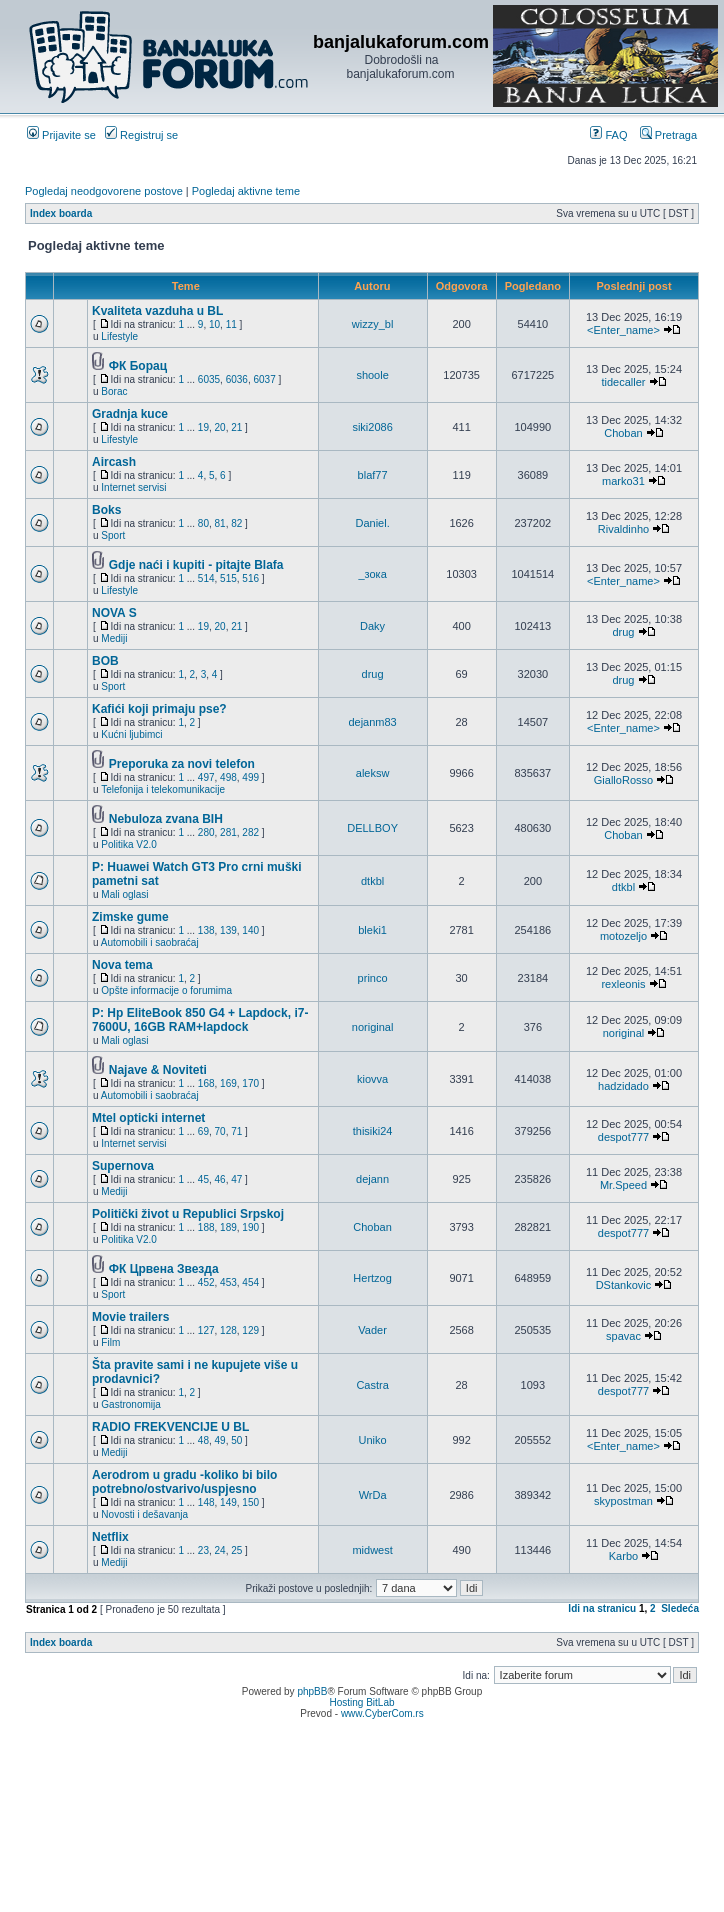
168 (206, 1083)
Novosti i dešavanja (144, 1514)
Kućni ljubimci (131, 734)
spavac (623, 1336)
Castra (372, 1385)
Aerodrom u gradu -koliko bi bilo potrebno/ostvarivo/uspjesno (184, 1482)
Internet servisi (133, 487)
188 (206, 1227)
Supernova (123, 1166)
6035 (209, 379)
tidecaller (623, 382)
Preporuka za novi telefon (182, 764)
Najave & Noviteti (158, 1070)
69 (203, 1131)
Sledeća (680, 1608)
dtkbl (372, 881)
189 (228, 1227)
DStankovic (624, 1285)
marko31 (623, 481)
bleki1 (372, 930)
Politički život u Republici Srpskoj (188, 1214)
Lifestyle (119, 336)
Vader (372, 1330)
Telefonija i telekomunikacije (163, 789)
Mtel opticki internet (148, 1118)
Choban (623, 433)
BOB (105, 661)
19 (203, 427)
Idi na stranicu (602, 1608)
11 (231, 324)
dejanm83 (372, 722)
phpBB (312, 1691)
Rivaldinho (623, 529)
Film (110, 1342)
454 (250, 1282)
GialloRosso (623, 780)
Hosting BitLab (361, 1702)
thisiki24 (373, 1131)
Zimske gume (130, 917)
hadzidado (623, 1086)
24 (220, 1550)
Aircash (114, 462)
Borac (114, 391)
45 (203, 1179)
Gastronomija (130, 1404)
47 (236, 1179)
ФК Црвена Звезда (164, 1269)
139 (228, 930)
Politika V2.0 (129, 844)
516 (250, 578)
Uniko (373, 1440)
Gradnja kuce (130, 414)
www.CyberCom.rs (382, 1713)
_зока (372, 574)
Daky (372, 626)
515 (228, 578)
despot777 (623, 1137)
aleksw (373, 773)
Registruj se (141, 135)
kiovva (372, 1079)
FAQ (608, 135)
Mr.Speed (623, 1185)
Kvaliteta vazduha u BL (157, 311)
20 (220, 427)
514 (206, 578)
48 (203, 1440)
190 (250, 1227)
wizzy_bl (373, 324)
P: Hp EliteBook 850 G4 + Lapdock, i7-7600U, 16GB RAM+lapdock (200, 1020)
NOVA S (114, 613)
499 (250, 777)
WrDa (373, 1495)
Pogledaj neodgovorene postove (104, 191)
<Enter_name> (623, 330)
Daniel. (372, 523)
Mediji (114, 638)
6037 (264, 379)
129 (250, 1330)
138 (206, 930)
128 (228, 1330)
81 (220, 523)
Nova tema (122, 965)
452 (206, 1282)
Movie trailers (130, 1317)
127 (206, 1330)
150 (250, 1502)
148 (206, 1502)
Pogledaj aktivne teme (246, 191)
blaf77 (373, 475)
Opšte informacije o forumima (166, 990)
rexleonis (623, 984)
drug (623, 632)
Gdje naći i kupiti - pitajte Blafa (196, 565)
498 (228, 777)
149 (228, 1502)
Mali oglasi (124, 894)
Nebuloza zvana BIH (166, 819)
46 (220, 1179)
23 (203, 1550)
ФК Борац (138, 366)
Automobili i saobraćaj (150, 942)
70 (220, 1131)
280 (206, 832)
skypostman (623, 1501)
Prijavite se (61, 135)
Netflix (110, 1537)
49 (220, 1440)
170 (250, 1083)
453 (228, 1282)
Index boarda (61, 213)
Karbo (623, 1556)
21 (236, 427)
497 (206, 777)
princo (373, 978)
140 (250, 930)
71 (236, 1131)
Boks (106, 510)
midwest (372, 1550)
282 (250, 832)
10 (214, 324)
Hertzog (372, 1278)
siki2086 (372, 427)
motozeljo (623, 936)
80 (203, 523)
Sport (113, 535)
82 (236, 523)
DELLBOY (372, 828)
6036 (237, 379)
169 (228, 1083)
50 (236, 1440)
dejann (372, 1179)
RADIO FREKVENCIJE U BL (170, 1427)
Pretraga (668, 135)
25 (236, 1550)
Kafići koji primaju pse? (159, 709)
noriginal (373, 1027)
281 (228, 832)
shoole (372, 375)
